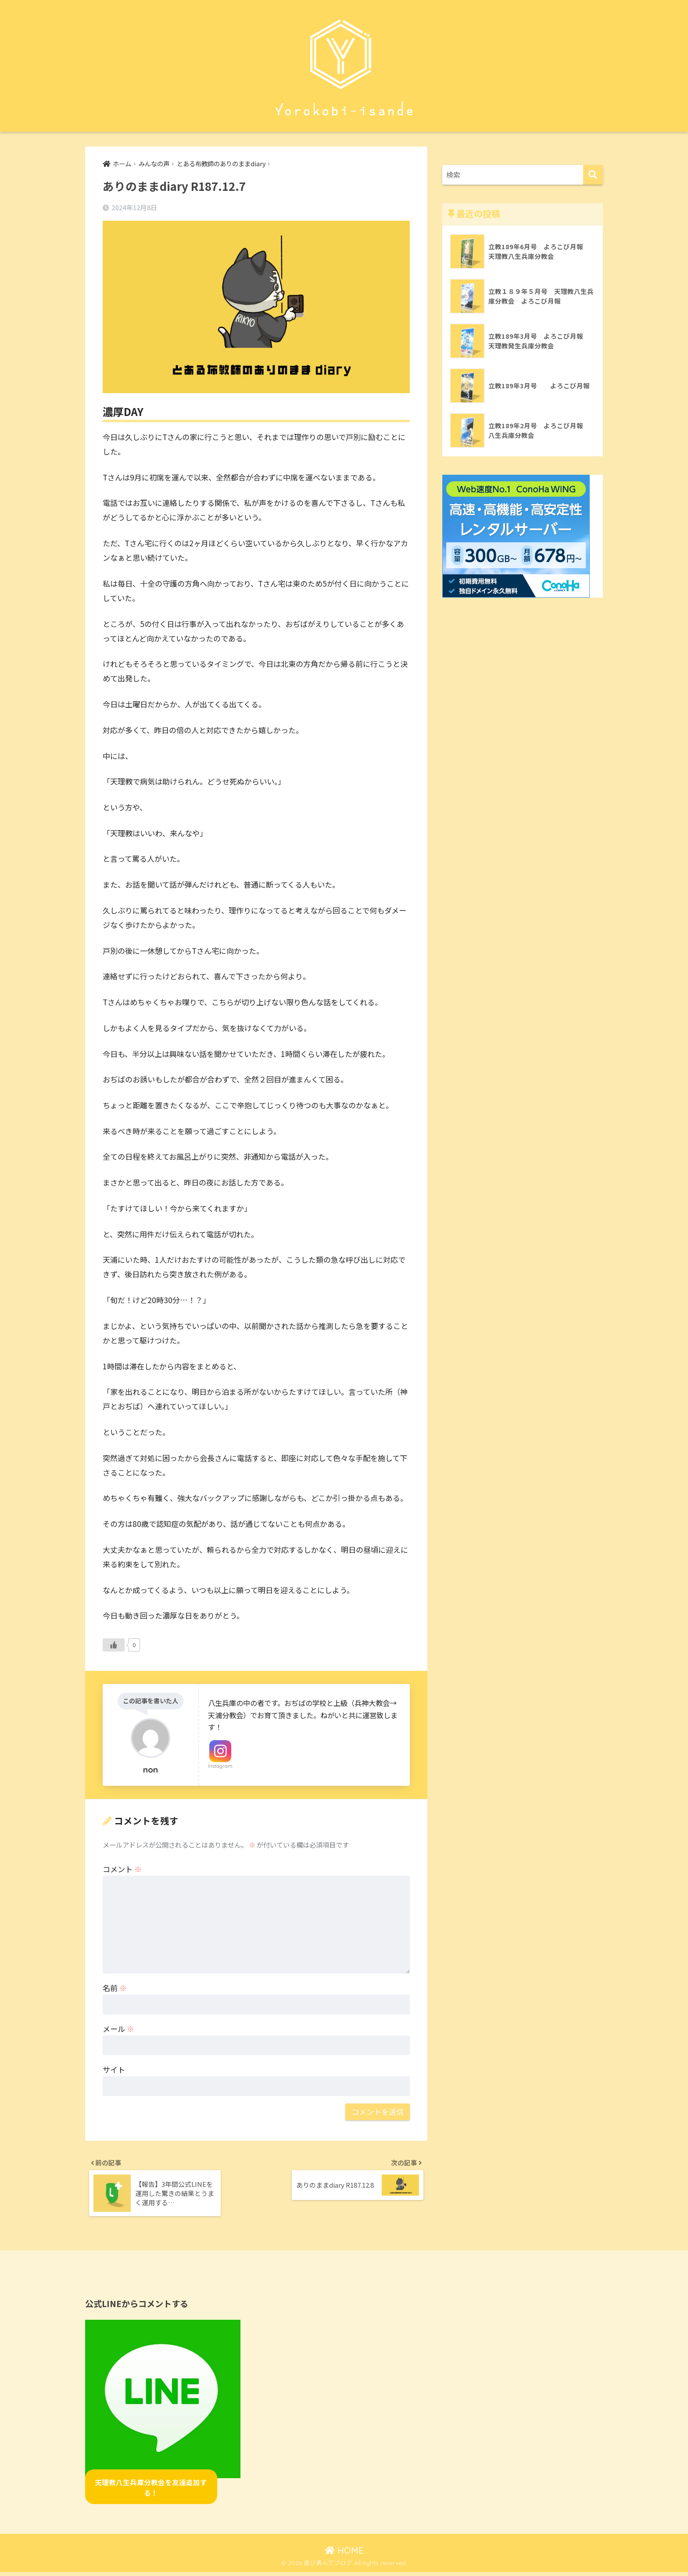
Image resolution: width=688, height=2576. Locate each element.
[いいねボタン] (114, 1645)
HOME (344, 2553)
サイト (114, 2069)
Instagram (220, 1766)
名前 (115, 1988)
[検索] (593, 175)
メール (118, 2029)
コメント (122, 1869)
